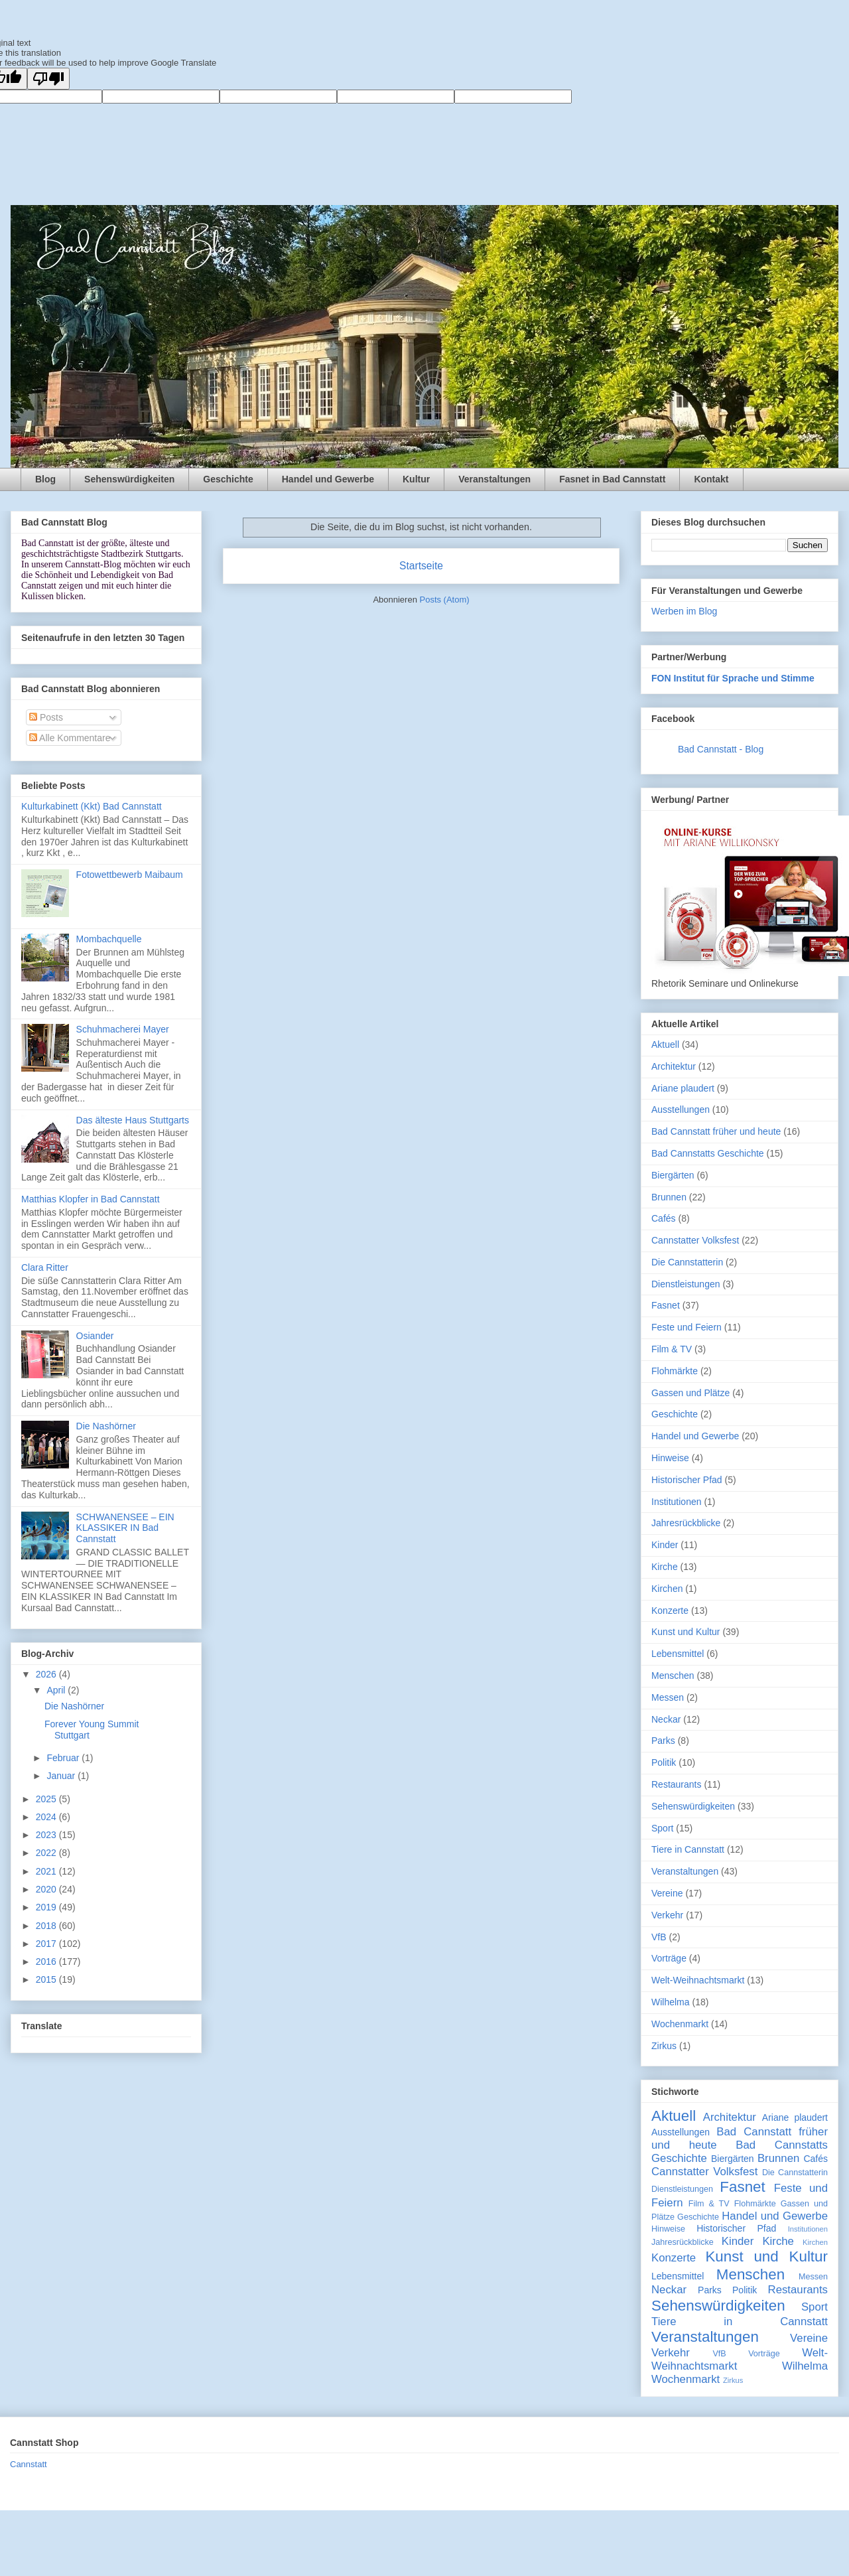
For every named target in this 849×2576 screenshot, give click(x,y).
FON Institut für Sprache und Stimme (733, 678)
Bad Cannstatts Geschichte (707, 1153)
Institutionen (676, 1501)
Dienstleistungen (685, 1284)
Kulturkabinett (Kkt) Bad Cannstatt (91, 806)
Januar (62, 1775)
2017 (47, 1943)
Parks (663, 1740)
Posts (46, 717)
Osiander (95, 1335)
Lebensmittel (677, 1653)
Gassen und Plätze (690, 1393)
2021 (47, 1871)
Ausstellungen (680, 1109)
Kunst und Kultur (685, 1631)
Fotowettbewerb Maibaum (129, 874)
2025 (47, 1799)
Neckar (666, 1719)
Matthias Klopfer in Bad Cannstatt (90, 1199)
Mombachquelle (109, 939)
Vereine (667, 1893)
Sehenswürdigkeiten (129, 479)
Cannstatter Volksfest (695, 1240)
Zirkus (664, 2045)
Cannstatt (28, 2464)
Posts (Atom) (445, 600)
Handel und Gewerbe (328, 479)
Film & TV (671, 1349)
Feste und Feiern (686, 1327)
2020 (47, 1889)
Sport (662, 1828)
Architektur (673, 1066)
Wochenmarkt (679, 2024)
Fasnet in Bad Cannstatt (612, 479)
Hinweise (670, 1458)
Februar (64, 1758)
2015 (47, 1979)
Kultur (416, 479)
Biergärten (672, 1175)
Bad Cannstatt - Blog (720, 749)
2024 (47, 1817)
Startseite (421, 565)
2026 (47, 1674)
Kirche (664, 1566)
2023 (47, 1834)
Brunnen (668, 1197)
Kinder (664, 1544)
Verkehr (667, 1915)
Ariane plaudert (682, 1088)
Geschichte (228, 479)
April (57, 1690)
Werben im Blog (684, 611)
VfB (659, 1937)
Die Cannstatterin (687, 1262)
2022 (47, 1852)
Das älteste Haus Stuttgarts (132, 1120)
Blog (45, 479)
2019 (47, 1907)
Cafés (663, 1218)
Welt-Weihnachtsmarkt (697, 1980)
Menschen (672, 1675)
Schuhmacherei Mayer (122, 1029)
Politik (663, 1762)
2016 (47, 1961)
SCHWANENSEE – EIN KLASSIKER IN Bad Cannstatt (125, 1528)
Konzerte (669, 1610)
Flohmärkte (674, 1371)
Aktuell (665, 1044)
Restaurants (676, 1784)
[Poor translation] (48, 79)
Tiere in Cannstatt (687, 1849)
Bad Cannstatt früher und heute (716, 1131)
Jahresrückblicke (685, 1523)
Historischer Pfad (686, 1479)
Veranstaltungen (494, 479)
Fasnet (665, 1305)
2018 (47, 1925)
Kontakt (711, 479)
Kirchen (667, 1588)
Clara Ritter (44, 1267)
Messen (667, 1697)
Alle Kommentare (70, 738)
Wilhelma (670, 2002)
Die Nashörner (106, 1426)
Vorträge (668, 1958)
